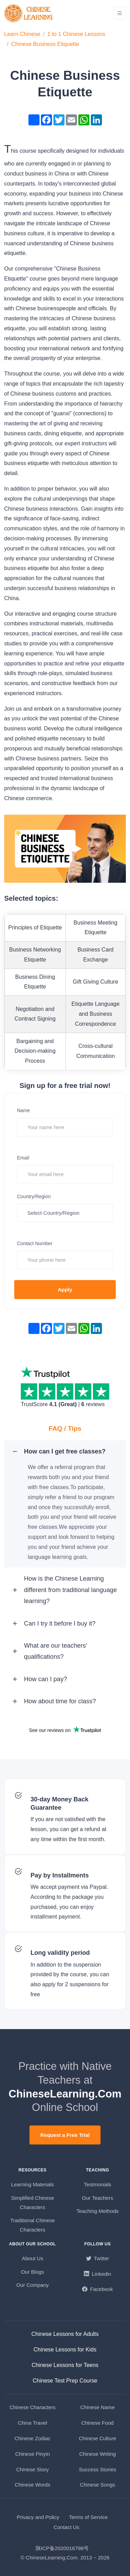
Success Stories (97, 2469)
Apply (65, 1289)
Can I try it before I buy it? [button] (59, 1623)
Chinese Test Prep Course (65, 2381)
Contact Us (66, 2527)
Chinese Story (32, 2469)
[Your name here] (65, 1127)
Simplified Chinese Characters (32, 2202)
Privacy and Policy (38, 2517)
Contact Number (34, 1243)
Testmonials (97, 2184)
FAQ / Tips (65, 1428)
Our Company (32, 2285)
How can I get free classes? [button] (64, 1451)
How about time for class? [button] (60, 1701)
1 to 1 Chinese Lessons (76, 34)
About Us (32, 2258)
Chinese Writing (97, 2454)
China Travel (32, 2423)
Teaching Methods (97, 2211)
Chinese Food (97, 2423)
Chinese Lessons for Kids (65, 2349)
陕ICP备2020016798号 (62, 2548)
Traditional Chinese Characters (32, 2225)
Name (23, 1110)
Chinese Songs (97, 2485)
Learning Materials (32, 2184)
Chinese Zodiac (33, 2438)
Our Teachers (97, 2198)
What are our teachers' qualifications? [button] (55, 1651)
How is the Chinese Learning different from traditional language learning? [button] (70, 1589)
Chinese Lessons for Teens (65, 2365)
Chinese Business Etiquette (45, 44)
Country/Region (34, 1196)
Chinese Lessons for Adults (65, 2334)
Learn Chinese (22, 34)
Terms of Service (88, 2517)
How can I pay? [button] (45, 1679)
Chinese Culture (97, 2438)
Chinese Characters (32, 2407)
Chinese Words (32, 2485)
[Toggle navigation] (119, 13)
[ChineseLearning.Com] (29, 13)
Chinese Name (97, 2407)
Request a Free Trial (65, 2135)
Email (23, 1158)
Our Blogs (32, 2272)
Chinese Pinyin (32, 2454)
